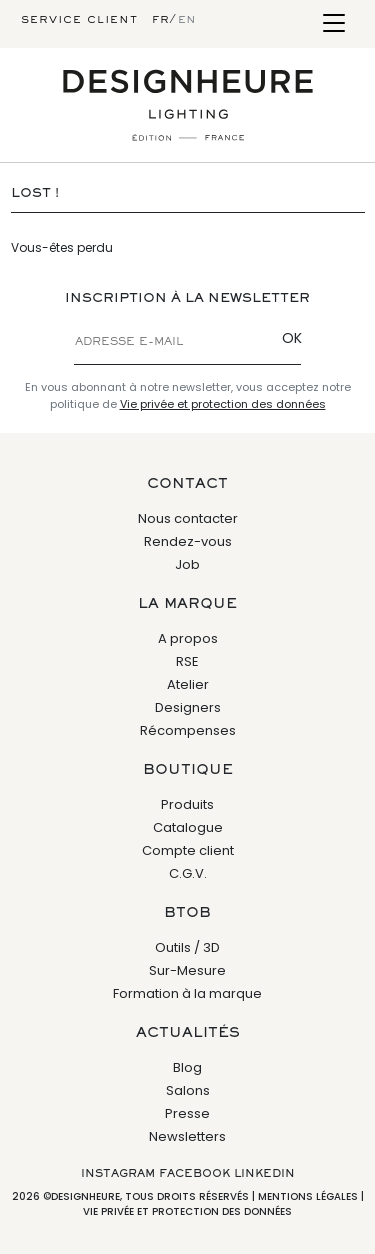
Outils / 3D (187, 947)
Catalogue (188, 827)
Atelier (188, 684)
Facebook (194, 1174)
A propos (188, 638)
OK (292, 338)
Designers (188, 707)
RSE (187, 661)
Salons (188, 1090)
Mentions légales (308, 1196)
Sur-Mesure (187, 970)
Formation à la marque (187, 993)
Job (187, 564)
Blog (187, 1067)
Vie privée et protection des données (223, 404)
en (187, 20)
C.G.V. (188, 873)
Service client (79, 20)
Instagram (118, 1174)
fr (160, 20)
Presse (187, 1113)
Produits (187, 804)
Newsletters (187, 1136)
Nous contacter (188, 518)
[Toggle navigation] (333, 24)
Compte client (188, 850)
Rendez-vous (188, 541)
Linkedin (264, 1174)
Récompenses (188, 730)
